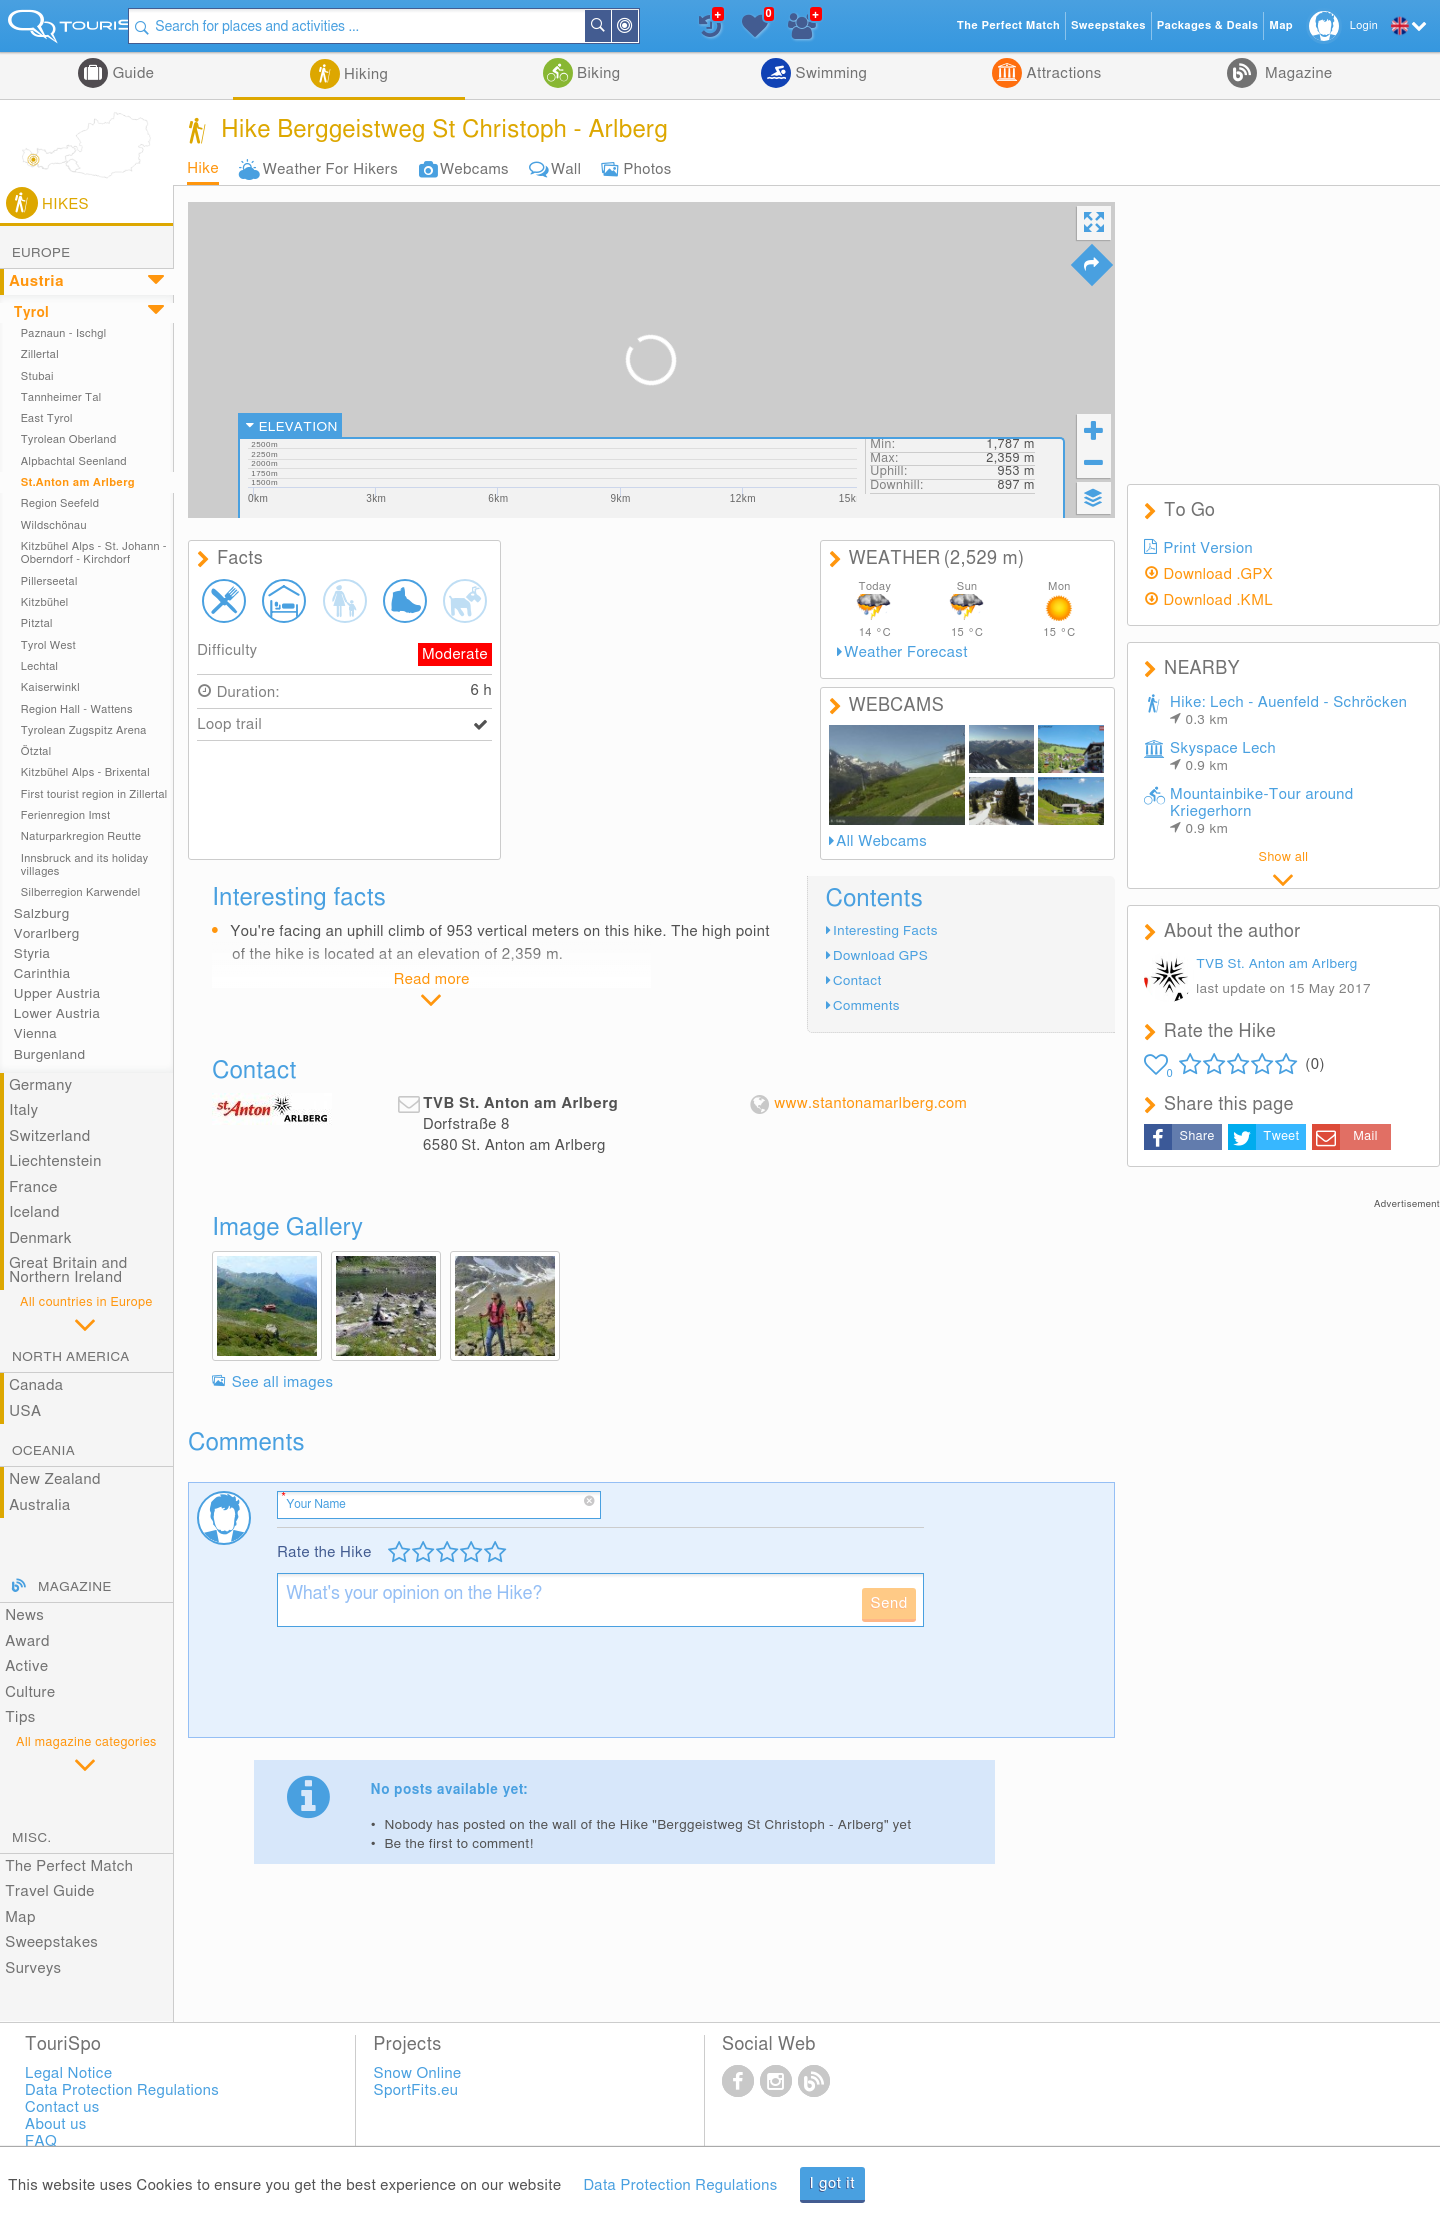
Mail (1365, 1136)
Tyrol (31, 313)
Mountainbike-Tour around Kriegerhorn (1262, 811)
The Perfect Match (69, 1866)
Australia (40, 1505)
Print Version (1208, 548)
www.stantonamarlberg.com (870, 1103)
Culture (30, 1692)
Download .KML (1219, 600)
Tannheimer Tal (61, 397)
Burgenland (50, 1055)
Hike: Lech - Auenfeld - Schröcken (1288, 711)
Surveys (33, 1968)
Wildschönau (54, 525)
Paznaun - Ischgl (64, 333)
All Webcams (881, 841)
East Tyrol (47, 418)
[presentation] (429, 1690)
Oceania (43, 1451)
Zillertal (40, 354)
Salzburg (42, 914)
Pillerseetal (49, 581)
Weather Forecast (906, 652)
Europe (41, 253)
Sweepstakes (51, 1942)
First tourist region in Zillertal (94, 794)
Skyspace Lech (1223, 757)
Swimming (829, 73)
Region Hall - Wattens (77, 709)
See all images (283, 1382)
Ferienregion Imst (66, 815)
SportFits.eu (416, 2090)
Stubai (37, 376)
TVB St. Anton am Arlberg (1276, 964)
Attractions (1061, 73)
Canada (36, 1385)
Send (888, 1603)
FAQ (41, 2141)
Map (20, 1917)
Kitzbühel (45, 602)
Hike (203, 168)
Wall (566, 169)
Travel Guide (50, 1891)
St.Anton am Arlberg (78, 482)
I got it (833, 2183)
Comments (866, 1006)
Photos (647, 169)
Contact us (62, 2107)
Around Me (672, 27)
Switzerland (49, 1136)
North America (71, 1357)
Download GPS (880, 956)
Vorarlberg (47, 934)
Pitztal (37, 623)
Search (645, 26)
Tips (20, 1717)
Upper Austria (57, 994)
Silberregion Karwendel (81, 892)
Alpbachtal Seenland (74, 461)
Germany (40, 1085)
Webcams (474, 169)
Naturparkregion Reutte (81, 836)
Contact (857, 981)
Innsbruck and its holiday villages (85, 865)
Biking (597, 73)
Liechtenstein (55, 1161)
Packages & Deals (1207, 25)
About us (55, 2124)
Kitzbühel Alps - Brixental (85, 772)
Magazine (1297, 73)
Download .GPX (1219, 574)
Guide (131, 73)
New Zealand (55, 1479)
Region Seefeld (60, 503)
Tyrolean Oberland (69, 439)
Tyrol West (48, 645)
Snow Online (418, 2073)
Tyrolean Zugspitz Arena (84, 730)
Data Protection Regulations (680, 2185)
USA (25, 1411)
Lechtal (40, 666)
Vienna (35, 1034)
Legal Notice (68, 2073)
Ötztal (36, 751)
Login (1364, 25)
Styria (32, 954)
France (33, 1187)
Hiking (364, 74)
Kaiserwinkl (50, 687)
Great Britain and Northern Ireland (68, 1270)
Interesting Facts (885, 931)
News (24, 1615)
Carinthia (42, 974)
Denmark (40, 1238)
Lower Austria (57, 1014)
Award (27, 1641)
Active (26, 1666)
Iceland (34, 1212)
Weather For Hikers (330, 169)
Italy (23, 1110)
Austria (36, 281)
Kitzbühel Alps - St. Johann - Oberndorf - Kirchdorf (94, 553)
